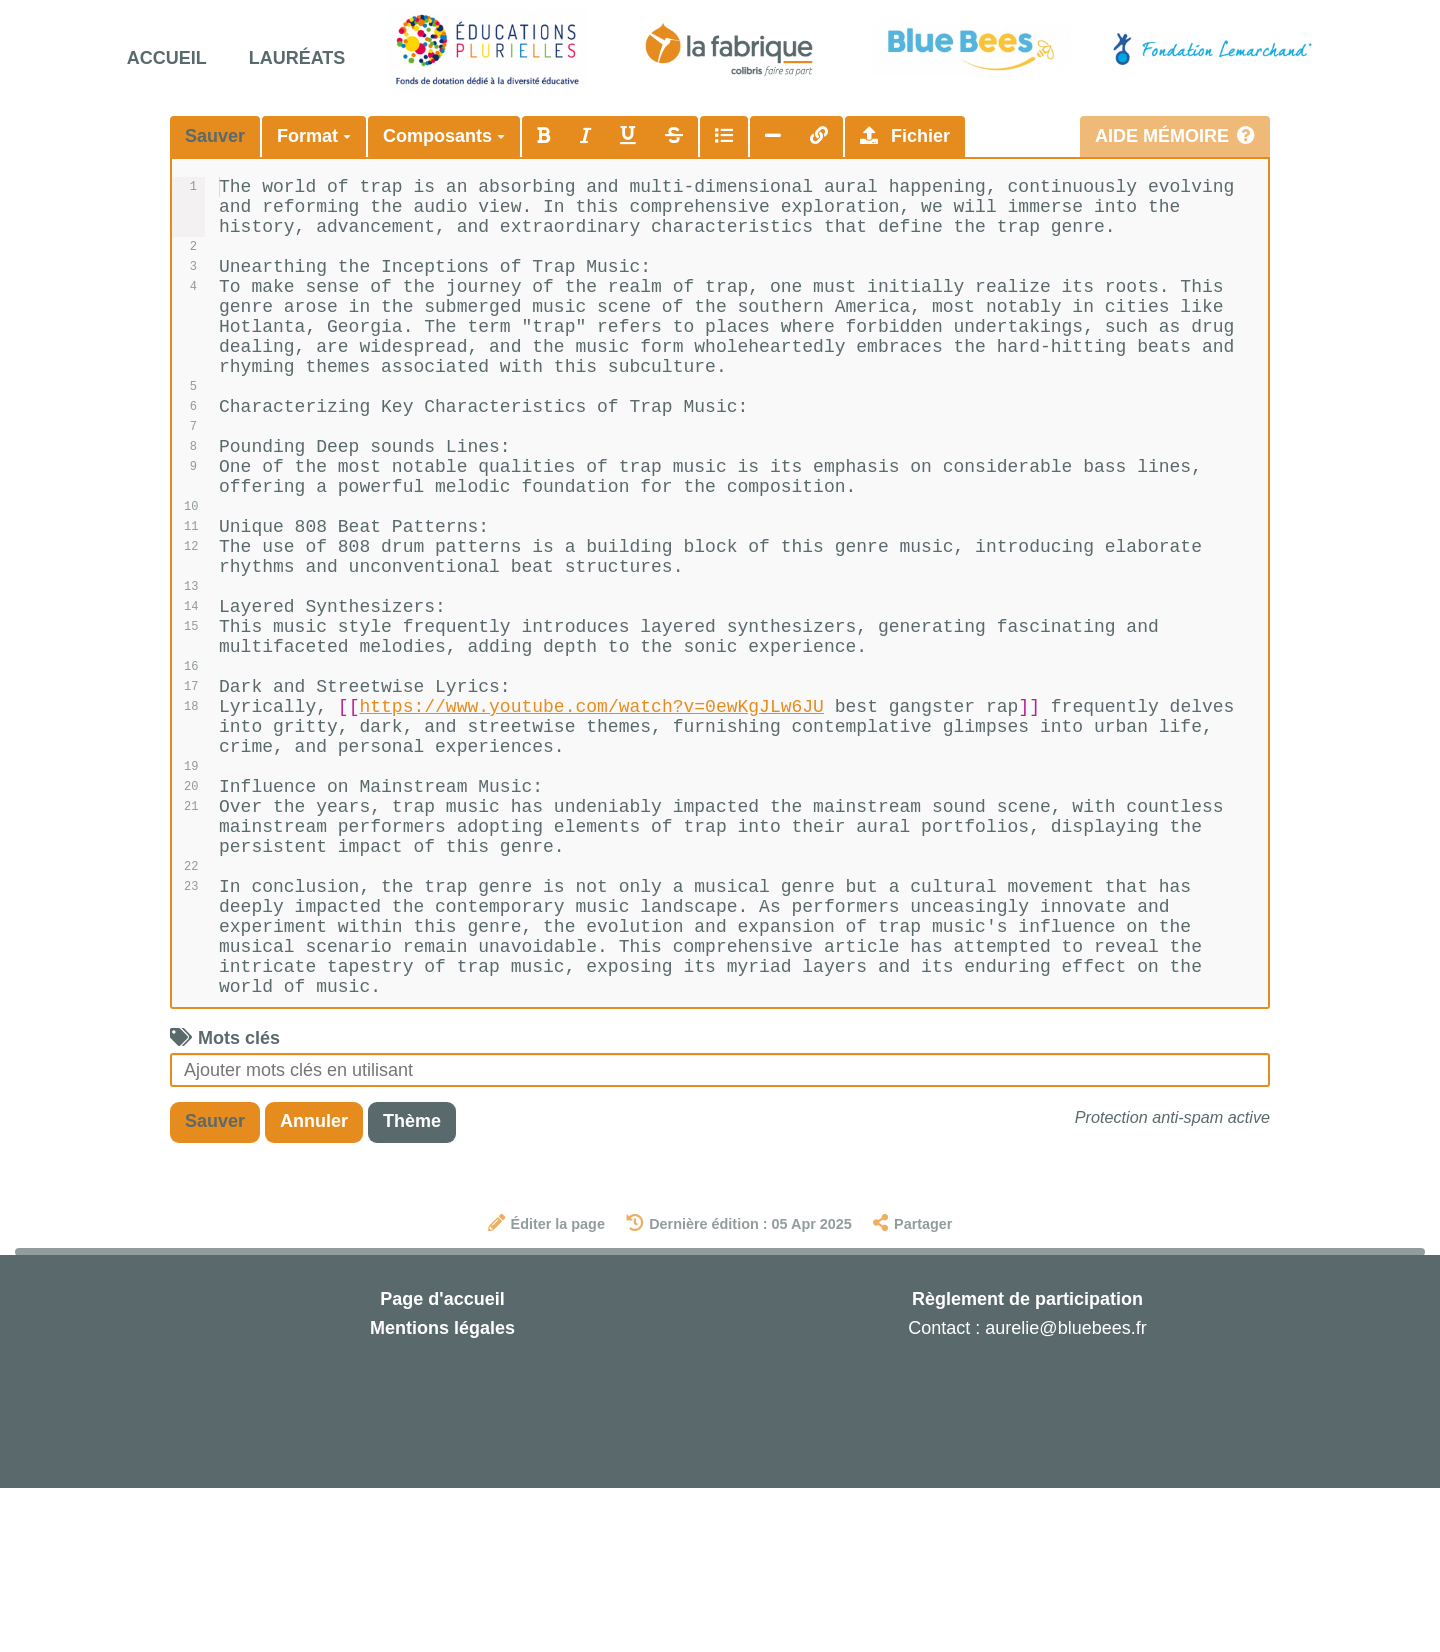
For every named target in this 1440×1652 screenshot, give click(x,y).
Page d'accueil (442, 1463)
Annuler (314, 1285)
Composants (444, 136)
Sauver (215, 136)
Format (314, 136)
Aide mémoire (1175, 136)
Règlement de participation (1027, 1463)
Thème (412, 1285)
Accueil (167, 58)
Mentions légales (442, 1492)
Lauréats (297, 58)
